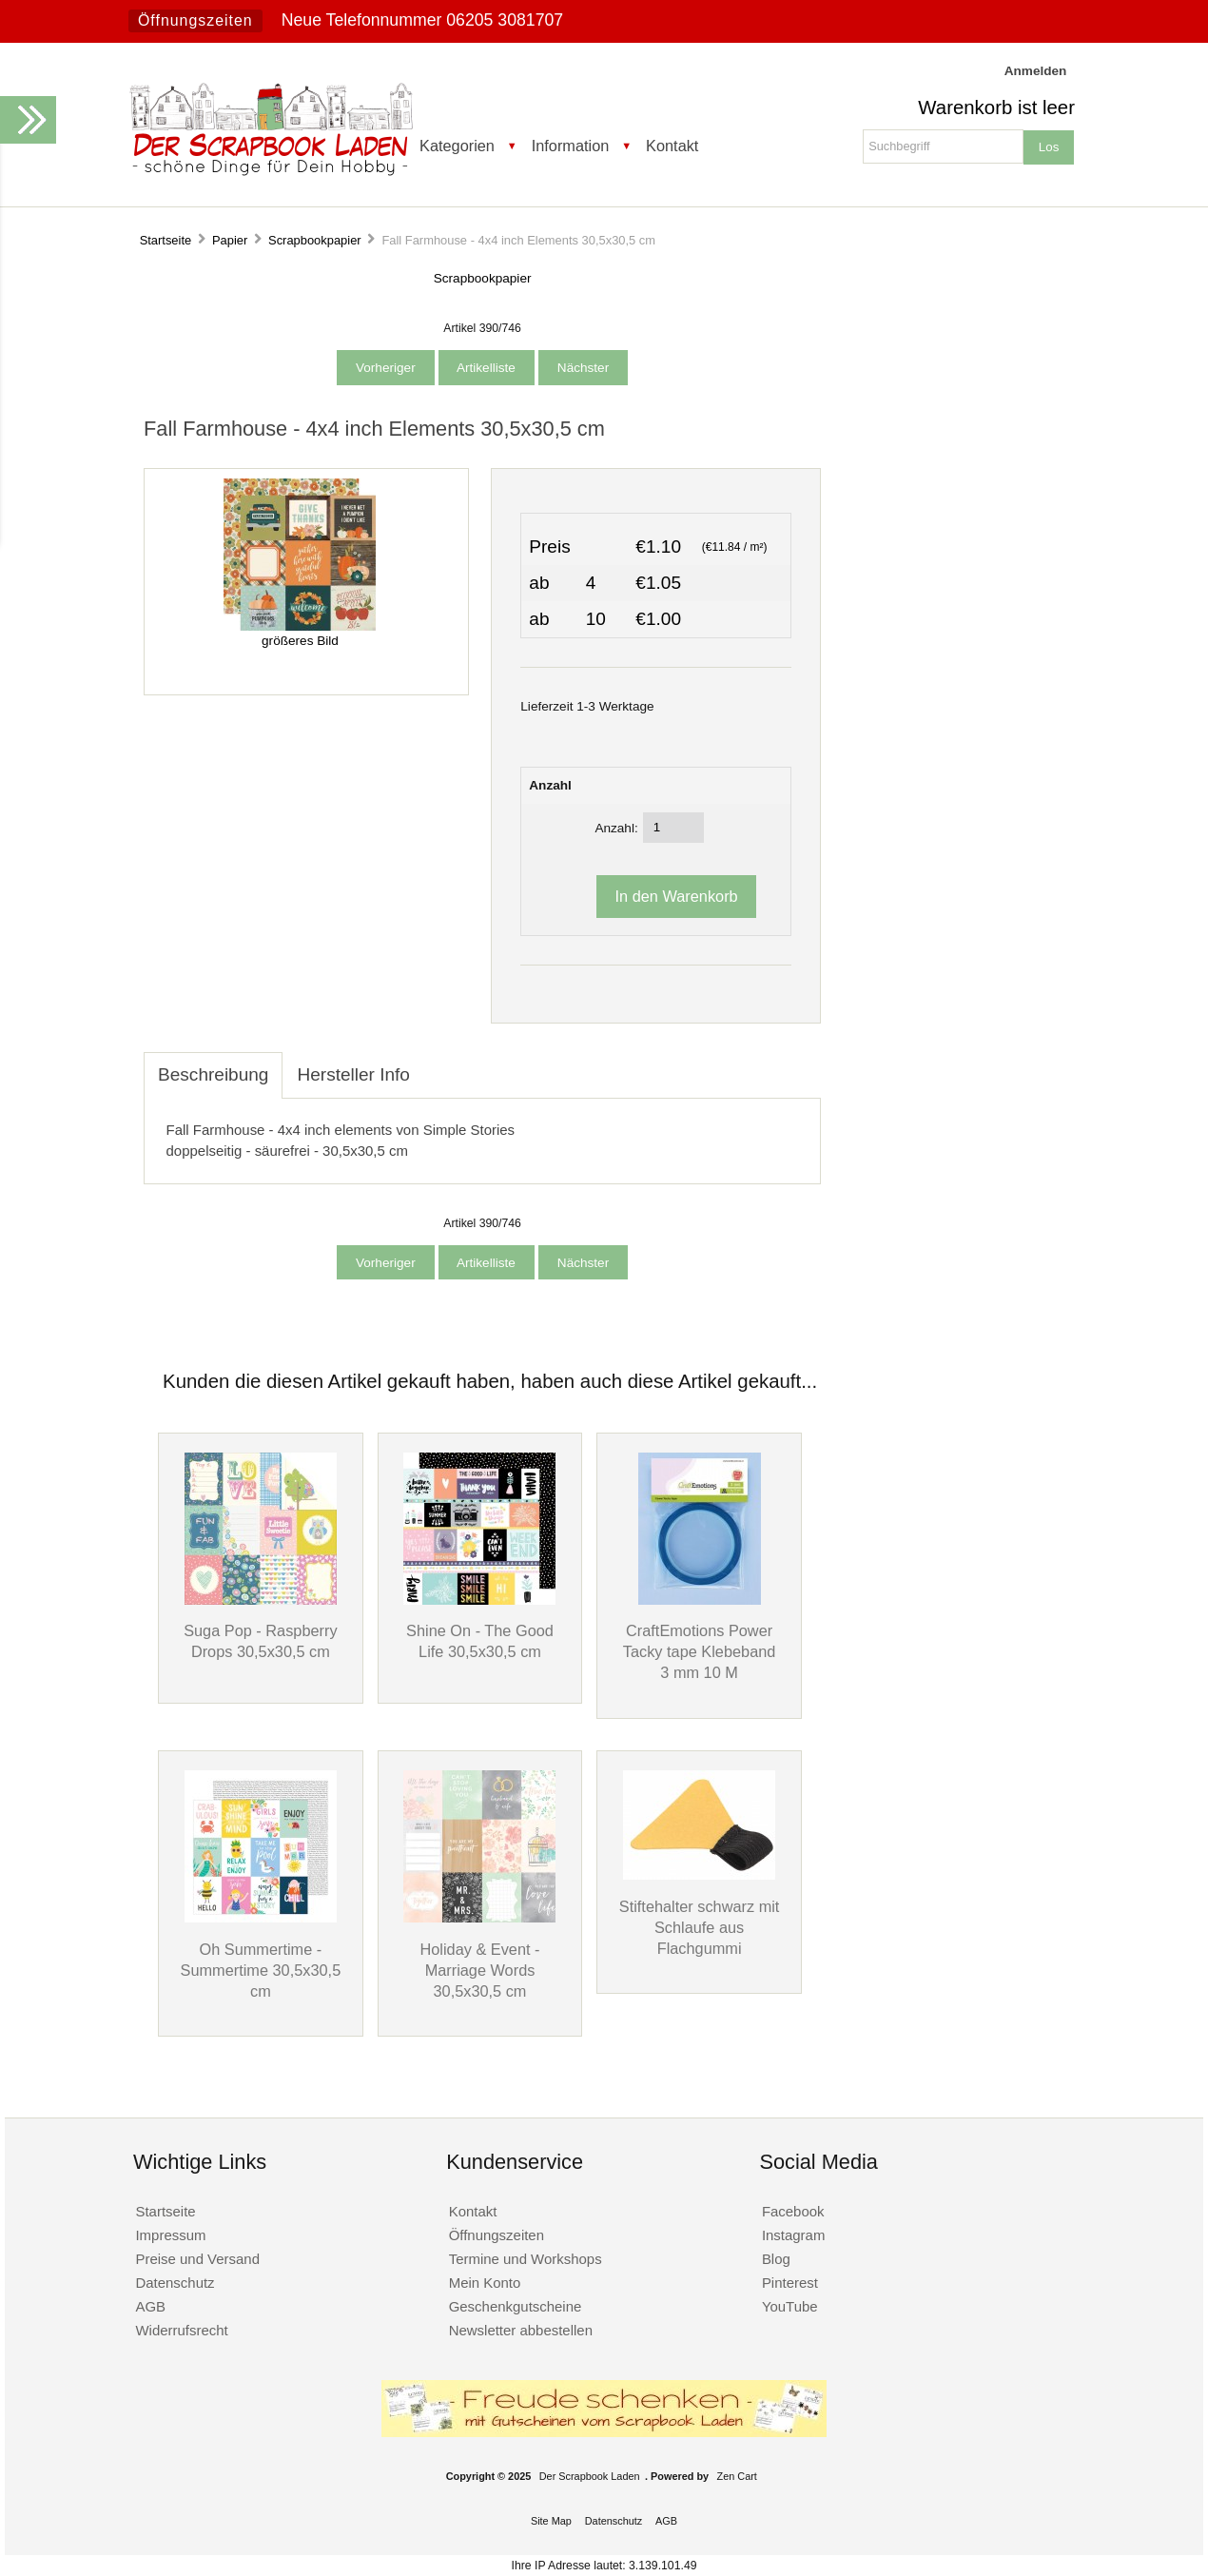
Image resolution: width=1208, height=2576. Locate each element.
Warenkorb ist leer (996, 107)
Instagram (794, 2235)
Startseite (166, 240)
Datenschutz (174, 2282)
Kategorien (457, 145)
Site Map (551, 2521)
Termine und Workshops (525, 2259)
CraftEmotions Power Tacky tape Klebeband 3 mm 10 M (699, 1651)
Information (571, 145)
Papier (229, 240)
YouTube (790, 2306)
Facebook (793, 2211)
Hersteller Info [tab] (353, 1074)
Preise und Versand (197, 2259)
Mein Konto (485, 2282)
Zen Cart (737, 2476)
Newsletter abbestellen (521, 2330)
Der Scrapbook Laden (589, 2476)
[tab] (438, 1064)
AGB (150, 2306)
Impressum (170, 2235)
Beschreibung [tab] (213, 1074)
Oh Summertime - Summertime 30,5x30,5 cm (261, 1970)
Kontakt (672, 145)
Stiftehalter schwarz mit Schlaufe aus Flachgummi (699, 1927)
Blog (776, 2259)
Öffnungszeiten (195, 20)
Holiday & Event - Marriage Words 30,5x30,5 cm (479, 1970)
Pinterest (790, 2282)
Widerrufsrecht (181, 2330)
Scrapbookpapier (314, 240)
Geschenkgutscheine (515, 2306)
